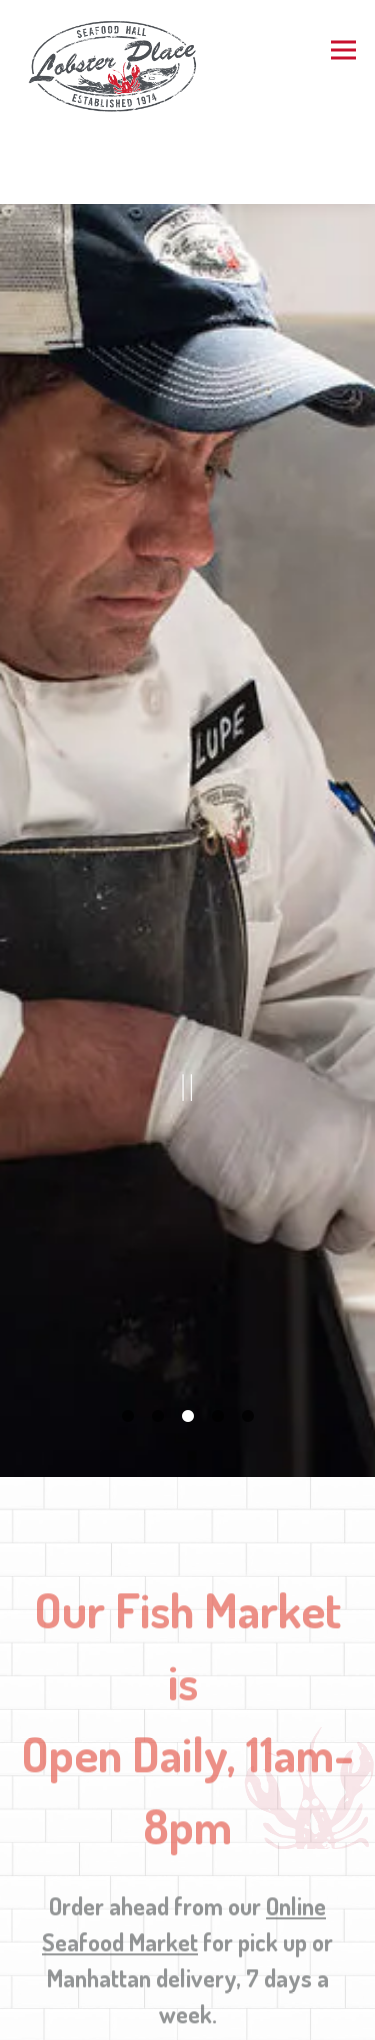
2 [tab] (158, 1346)
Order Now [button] (188, 2017)
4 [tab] (218, 1346)
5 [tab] (248, 1346)
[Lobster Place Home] (117, 65)
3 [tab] (188, 1346)
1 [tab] (128, 1346)
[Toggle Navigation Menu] (343, 50)
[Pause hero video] (188, 1036)
